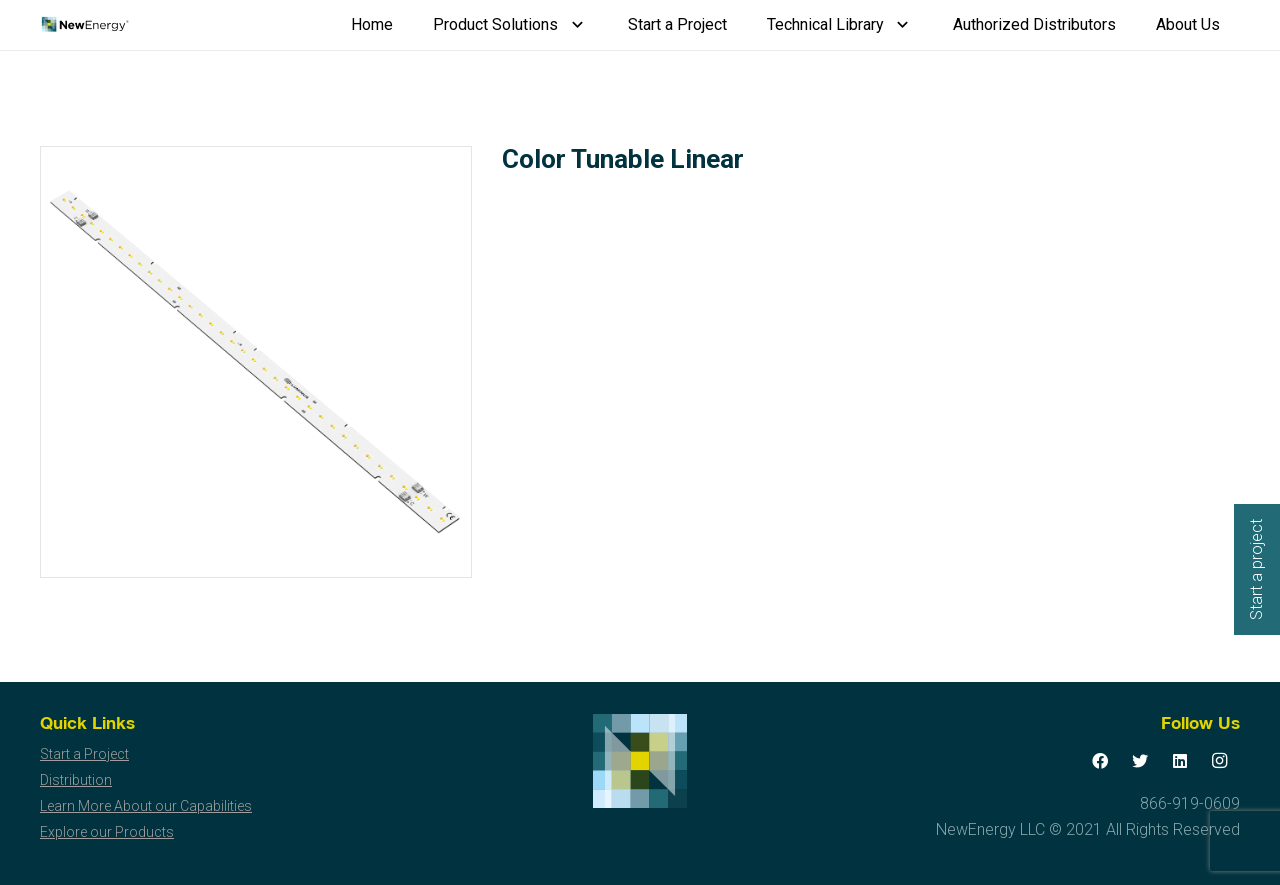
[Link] (84, 25)
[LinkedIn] (1180, 761)
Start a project (1256, 569)
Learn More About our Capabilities (146, 806)
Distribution (76, 780)
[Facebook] (1100, 761)
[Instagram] (1220, 761)
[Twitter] (1140, 761)
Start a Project (84, 754)
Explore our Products (107, 832)
